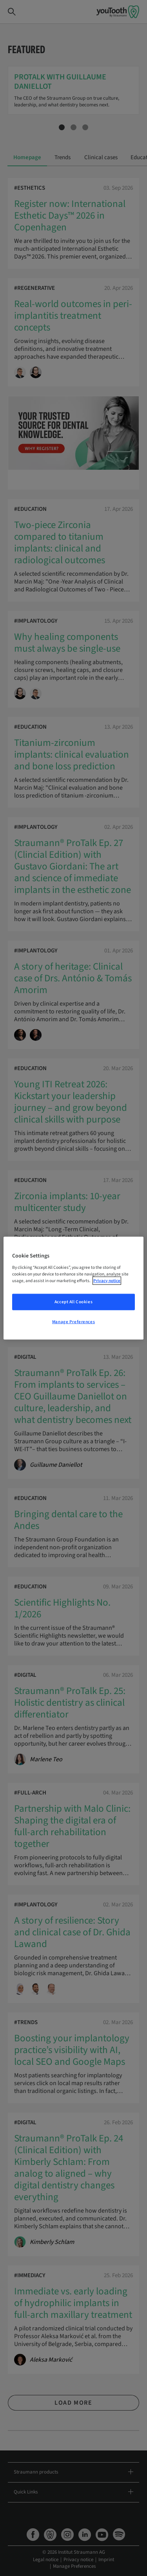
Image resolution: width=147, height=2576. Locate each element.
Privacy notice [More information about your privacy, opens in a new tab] (106, 1280)
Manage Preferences (73, 1321)
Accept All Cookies (73, 1301)
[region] (73, 1288)
